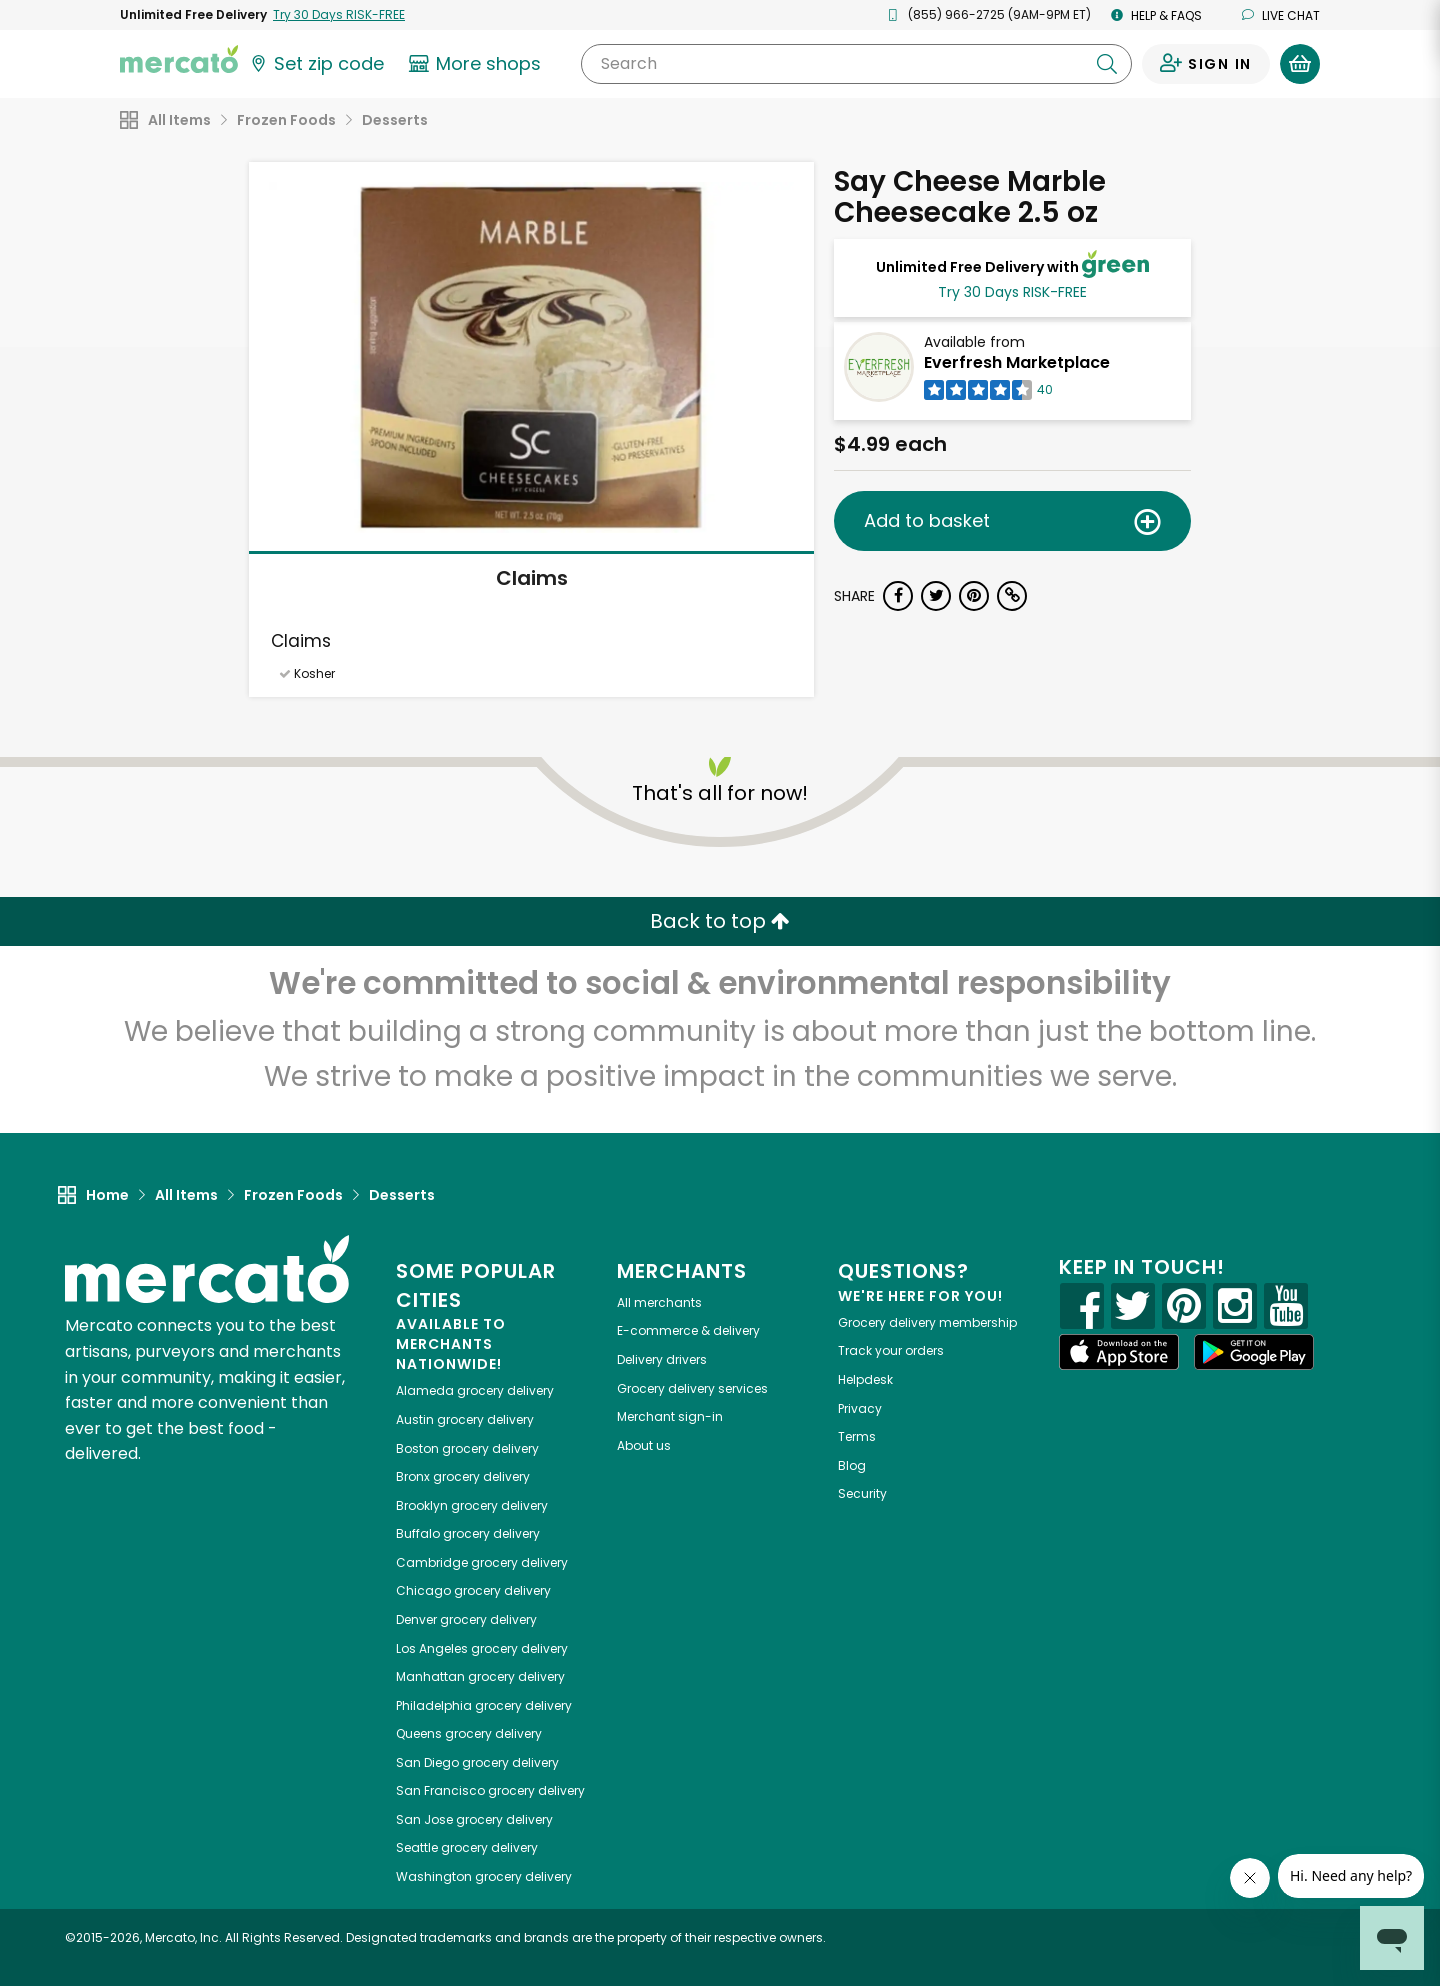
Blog (852, 1465)
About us (644, 1445)
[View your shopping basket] (1300, 64)
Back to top (720, 921)
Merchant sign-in (670, 1416)
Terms (857, 1436)
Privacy (860, 1408)
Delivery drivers (662, 1359)
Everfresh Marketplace (1017, 362)
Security (862, 1493)
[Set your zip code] (316, 64)
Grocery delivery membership (927, 1322)
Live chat (1281, 15)
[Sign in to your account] (1206, 64)
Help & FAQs (1156, 15)
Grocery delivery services (692, 1388)
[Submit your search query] (1107, 64)
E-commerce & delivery (688, 1330)
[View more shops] (477, 64)
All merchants (659, 1302)
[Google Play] (1254, 1351)
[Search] (856, 64)
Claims (532, 578)
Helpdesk (865, 1379)
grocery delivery (475, 1390)
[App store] (1119, 1352)
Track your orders (891, 1350)
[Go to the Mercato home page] (179, 58)
